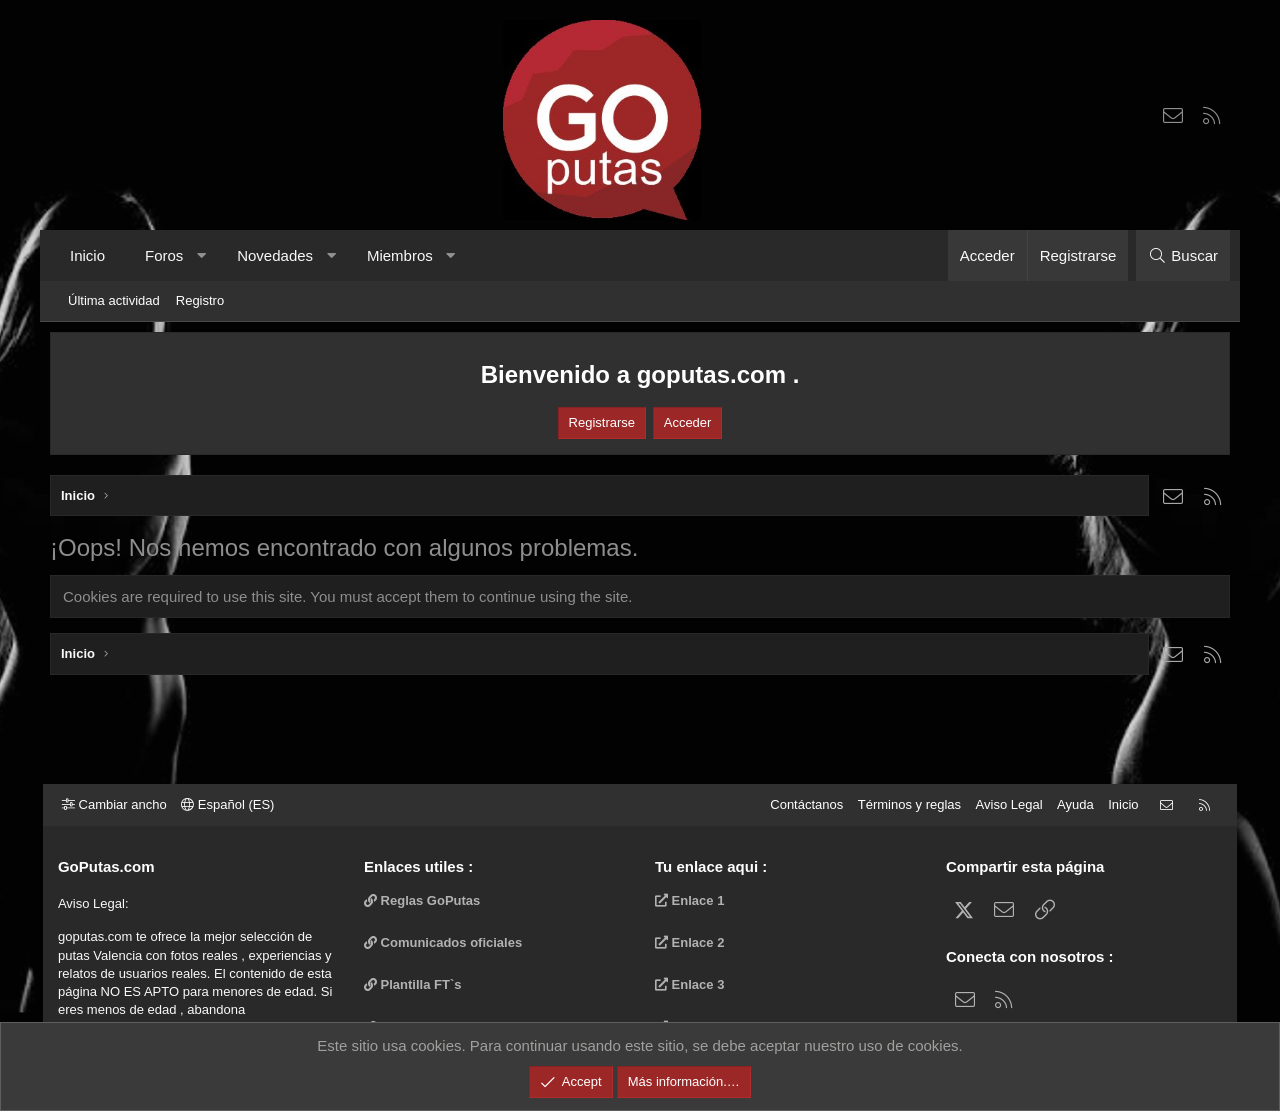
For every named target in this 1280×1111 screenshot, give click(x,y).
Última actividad (114, 300)
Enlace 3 (689, 984)
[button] (201, 255)
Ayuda (1068, 804)
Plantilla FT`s (417, 984)
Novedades (275, 255)
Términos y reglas (902, 804)
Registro (200, 300)
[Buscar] (1183, 255)
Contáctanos (799, 804)
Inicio (87, 255)
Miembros (400, 255)
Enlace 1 (689, 900)
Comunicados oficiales (447, 942)
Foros (164, 255)
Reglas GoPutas (426, 900)
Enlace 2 (689, 942)
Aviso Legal (1002, 804)
